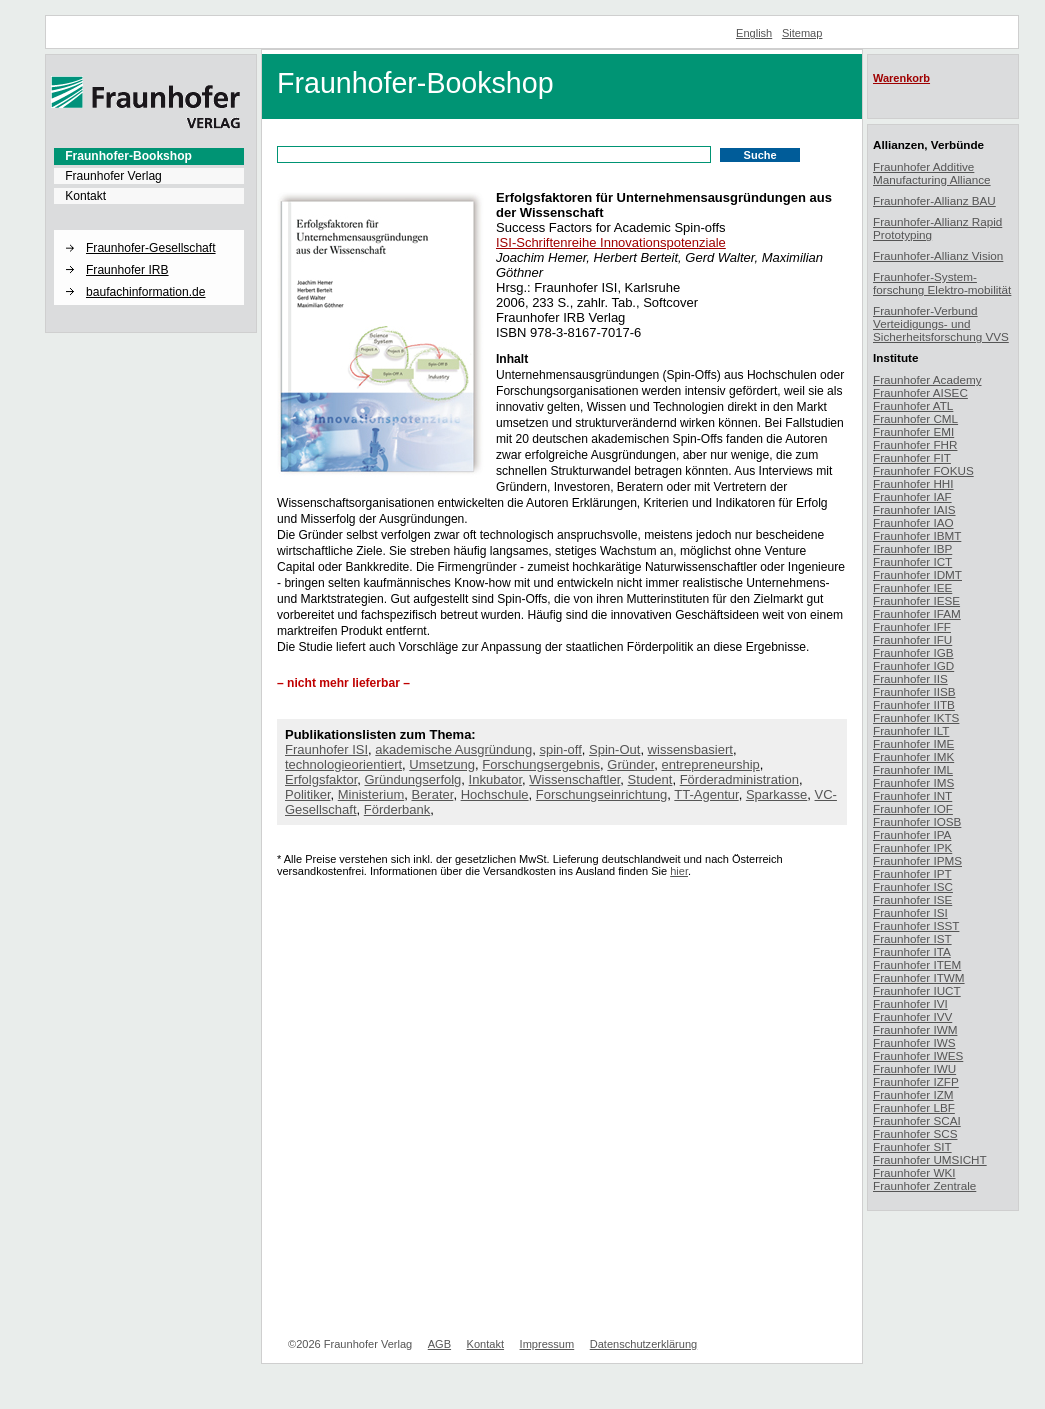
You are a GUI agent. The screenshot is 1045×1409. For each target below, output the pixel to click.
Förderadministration (739, 779)
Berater (432, 794)
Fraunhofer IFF (912, 626)
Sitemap (802, 33)
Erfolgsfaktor (321, 779)
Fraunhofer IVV (912, 1016)
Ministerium (371, 794)
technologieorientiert (343, 764)
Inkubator (496, 779)
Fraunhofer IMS (913, 782)
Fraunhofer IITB (914, 704)
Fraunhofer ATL (913, 405)
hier (679, 871)
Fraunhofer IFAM (917, 613)
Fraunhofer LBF (914, 1107)
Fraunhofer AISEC (920, 392)
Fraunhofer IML (913, 769)
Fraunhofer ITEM (917, 964)
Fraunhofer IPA (912, 834)
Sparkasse (776, 794)
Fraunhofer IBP (912, 548)
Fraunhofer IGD (913, 665)
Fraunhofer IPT (912, 873)
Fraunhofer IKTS (916, 717)
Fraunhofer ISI (326, 749)
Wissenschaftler (574, 779)
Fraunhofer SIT (912, 1146)
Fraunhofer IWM (915, 1029)
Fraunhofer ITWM (919, 977)
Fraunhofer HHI (913, 483)
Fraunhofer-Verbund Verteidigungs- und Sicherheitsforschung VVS (941, 323)
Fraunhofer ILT (911, 730)
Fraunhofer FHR (915, 444)
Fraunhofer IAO (913, 522)
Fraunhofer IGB (913, 652)
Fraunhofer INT (912, 795)
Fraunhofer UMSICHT (930, 1159)
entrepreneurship (711, 764)
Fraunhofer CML (915, 418)
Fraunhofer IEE (912, 587)
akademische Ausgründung (453, 749)
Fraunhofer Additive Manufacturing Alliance (932, 173)
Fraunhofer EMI (913, 431)
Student (650, 779)
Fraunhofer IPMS (917, 860)
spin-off (560, 749)
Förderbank (397, 809)
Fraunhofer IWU (914, 1068)
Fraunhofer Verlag (113, 176)
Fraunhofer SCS (915, 1133)
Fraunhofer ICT (912, 561)
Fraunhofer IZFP (916, 1081)
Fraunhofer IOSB (917, 821)
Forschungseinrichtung (602, 794)
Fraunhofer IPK (912, 847)
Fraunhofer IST (912, 938)
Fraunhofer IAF (912, 496)
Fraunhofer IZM (913, 1094)
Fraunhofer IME (913, 743)
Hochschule (495, 794)
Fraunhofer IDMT (917, 574)
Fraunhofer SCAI (917, 1120)
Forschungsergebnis (541, 764)
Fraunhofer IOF (913, 808)
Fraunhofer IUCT (917, 990)
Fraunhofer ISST (916, 925)
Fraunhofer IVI (910, 1003)
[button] (149, 231)
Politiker (308, 794)
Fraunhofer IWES (918, 1055)
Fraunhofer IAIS (914, 509)
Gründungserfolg (413, 779)
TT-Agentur (706, 794)
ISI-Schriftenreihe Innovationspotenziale (611, 242)
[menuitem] (149, 156)
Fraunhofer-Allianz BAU (934, 200)
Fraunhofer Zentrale (924, 1185)
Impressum (547, 1344)
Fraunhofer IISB (914, 691)
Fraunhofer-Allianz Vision (938, 255)
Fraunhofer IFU (912, 639)
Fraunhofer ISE (912, 899)
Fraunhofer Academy (927, 379)
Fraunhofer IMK (913, 756)
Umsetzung (442, 764)
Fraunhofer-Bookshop (128, 156)
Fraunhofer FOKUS (923, 470)
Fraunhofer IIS (910, 678)
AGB (439, 1344)
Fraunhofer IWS (914, 1042)
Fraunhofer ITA (912, 951)
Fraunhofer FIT (912, 457)
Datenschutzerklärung (643, 1344)
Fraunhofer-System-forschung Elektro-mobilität (942, 283)
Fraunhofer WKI (914, 1172)
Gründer (630, 764)
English (754, 33)
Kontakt (85, 196)
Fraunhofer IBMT (917, 535)
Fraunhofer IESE (916, 600)
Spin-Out (614, 749)
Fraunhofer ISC (913, 886)
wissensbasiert (690, 749)
